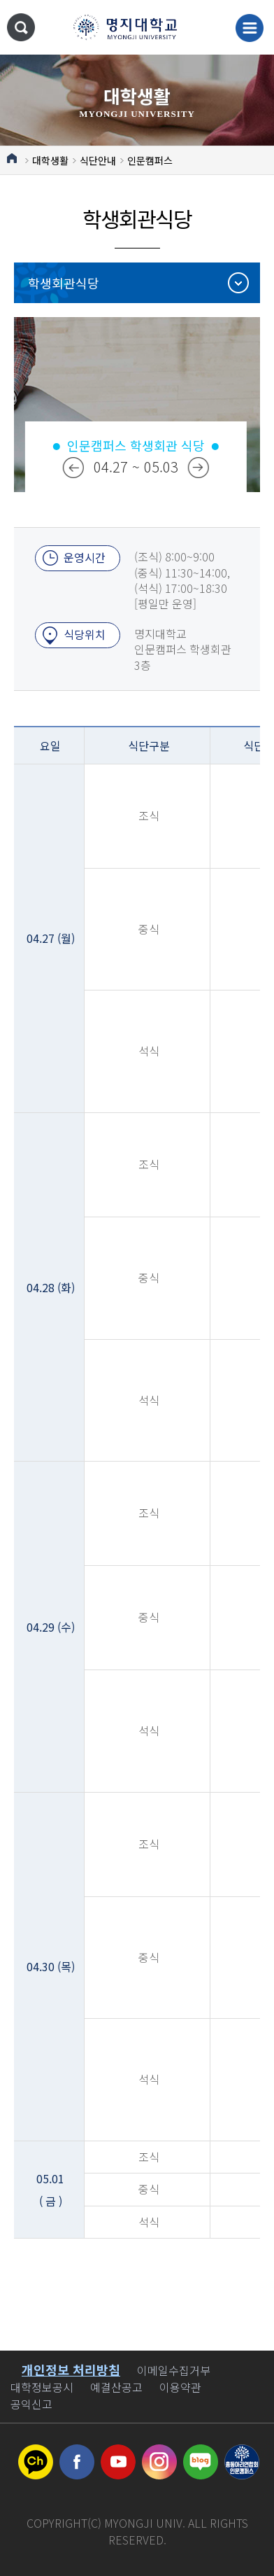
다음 (198, 467)
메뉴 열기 (250, 28)
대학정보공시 (41, 2387)
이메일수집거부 (173, 2370)
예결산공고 (116, 2387)
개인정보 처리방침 (71, 2369)
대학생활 (50, 160)
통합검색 (21, 27)
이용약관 (180, 2387)
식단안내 (98, 160)
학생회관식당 (63, 283)
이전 (73, 467)
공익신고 (31, 2403)
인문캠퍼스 (150, 160)
